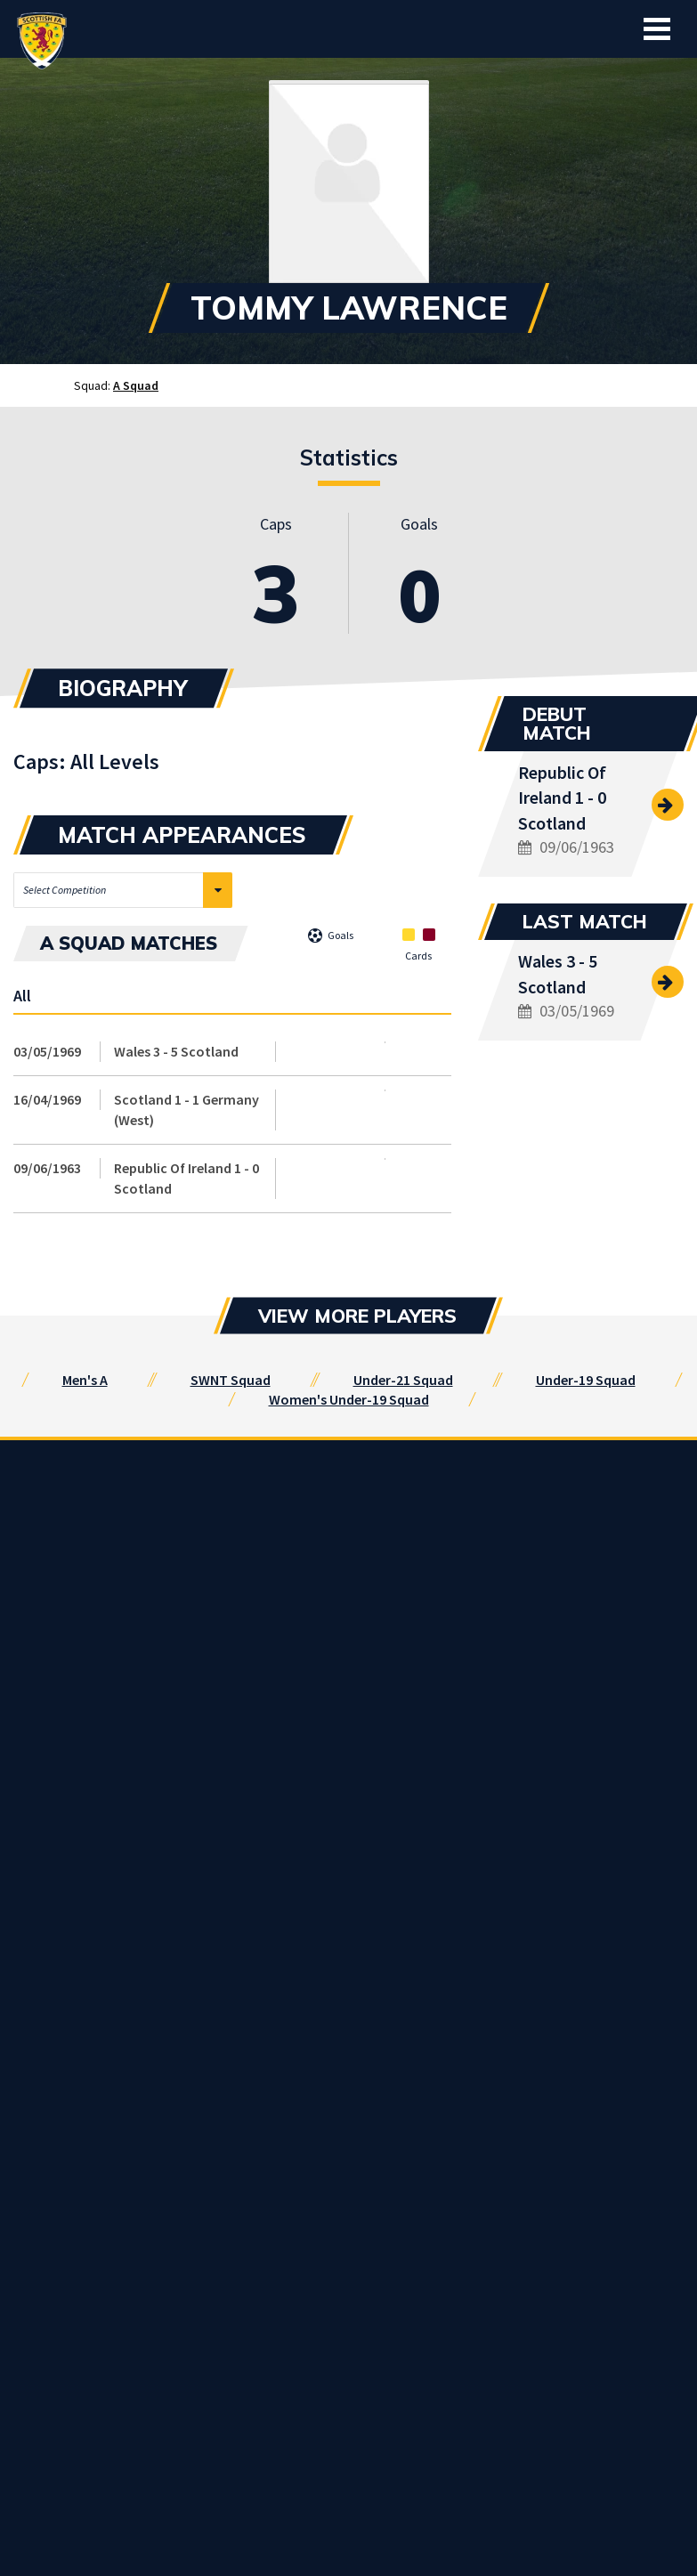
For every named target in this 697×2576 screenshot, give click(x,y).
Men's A (85, 1380)
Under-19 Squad (586, 1380)
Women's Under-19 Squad (349, 1399)
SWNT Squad (230, 1380)
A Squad (135, 385)
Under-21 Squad (403, 1380)
